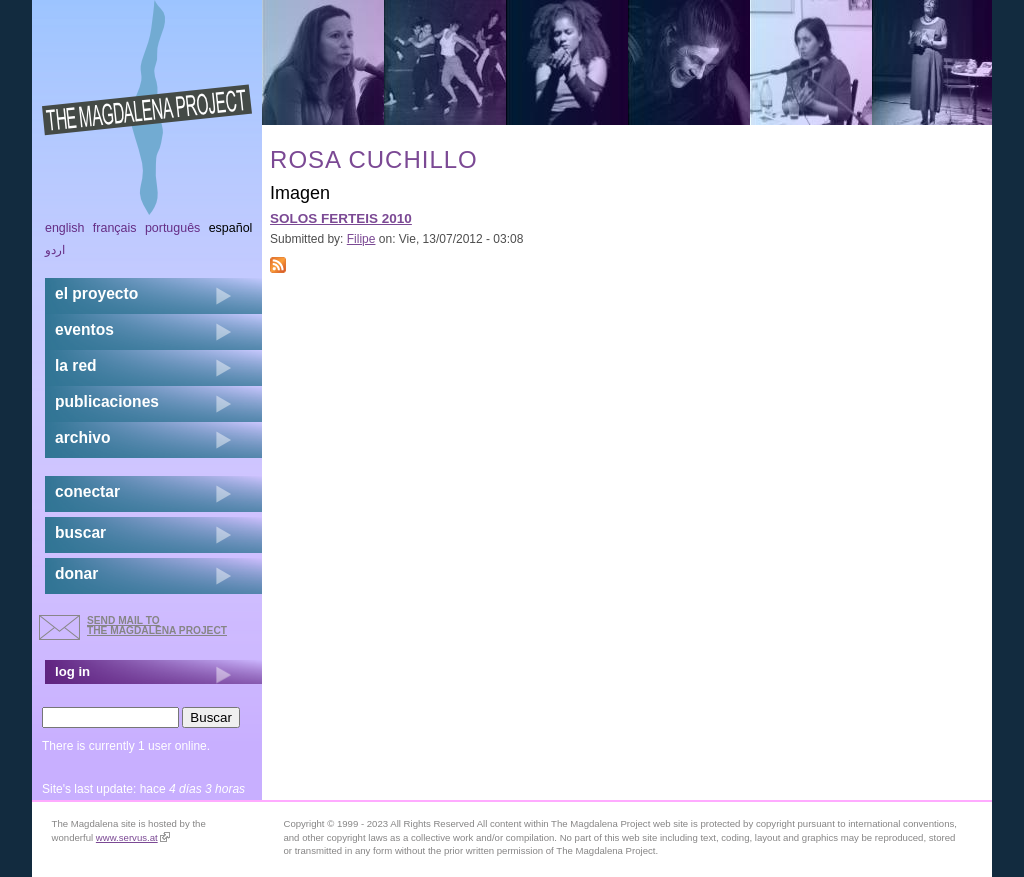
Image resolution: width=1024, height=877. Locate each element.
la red (76, 365)
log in (72, 671)
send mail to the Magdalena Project (157, 625)
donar (76, 573)
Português (172, 228)
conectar (87, 491)
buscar (80, 532)
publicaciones (107, 401)
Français (115, 228)
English (65, 228)
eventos (84, 329)
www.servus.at (133, 837)
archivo (82, 437)
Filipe (361, 239)
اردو (55, 250)
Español (231, 228)
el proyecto (96, 293)
